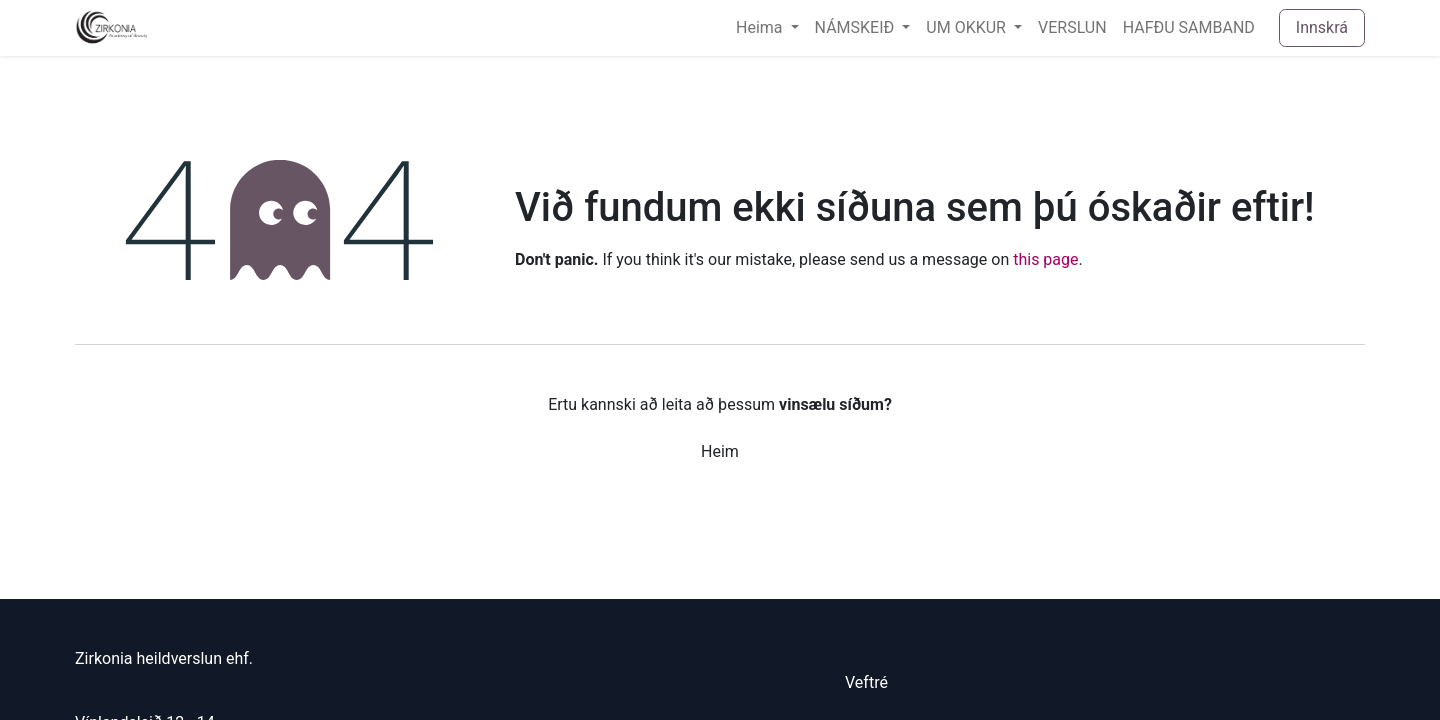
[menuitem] (767, 28)
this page (1045, 259)
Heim (720, 451)
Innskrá (1322, 27)
